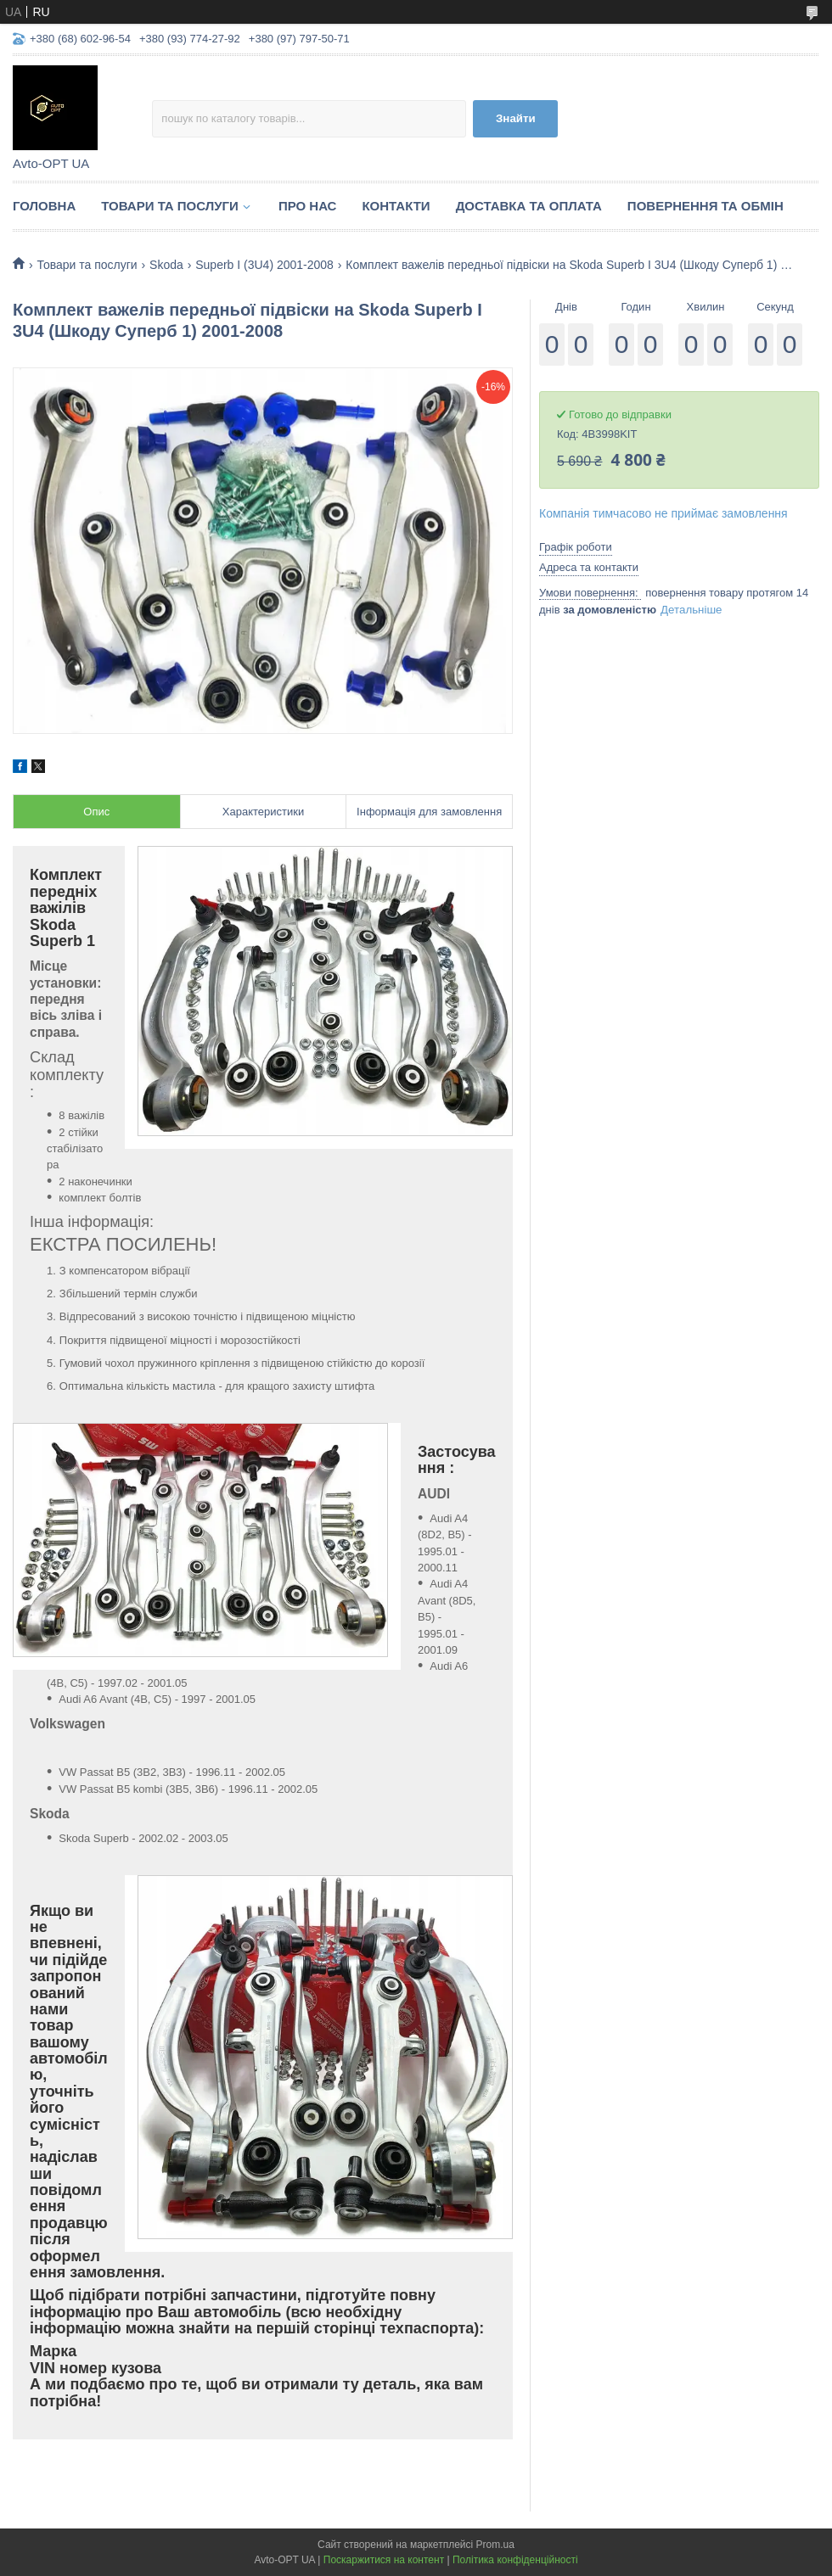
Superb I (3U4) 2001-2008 (264, 265)
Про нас (307, 205)
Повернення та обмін (705, 205)
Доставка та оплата (529, 205)
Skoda (166, 265)
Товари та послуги (170, 205)
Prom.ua (495, 2545)
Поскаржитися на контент (383, 2560)
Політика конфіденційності (515, 2560)
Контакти (396, 205)
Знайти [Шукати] (516, 118)
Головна (44, 205)
